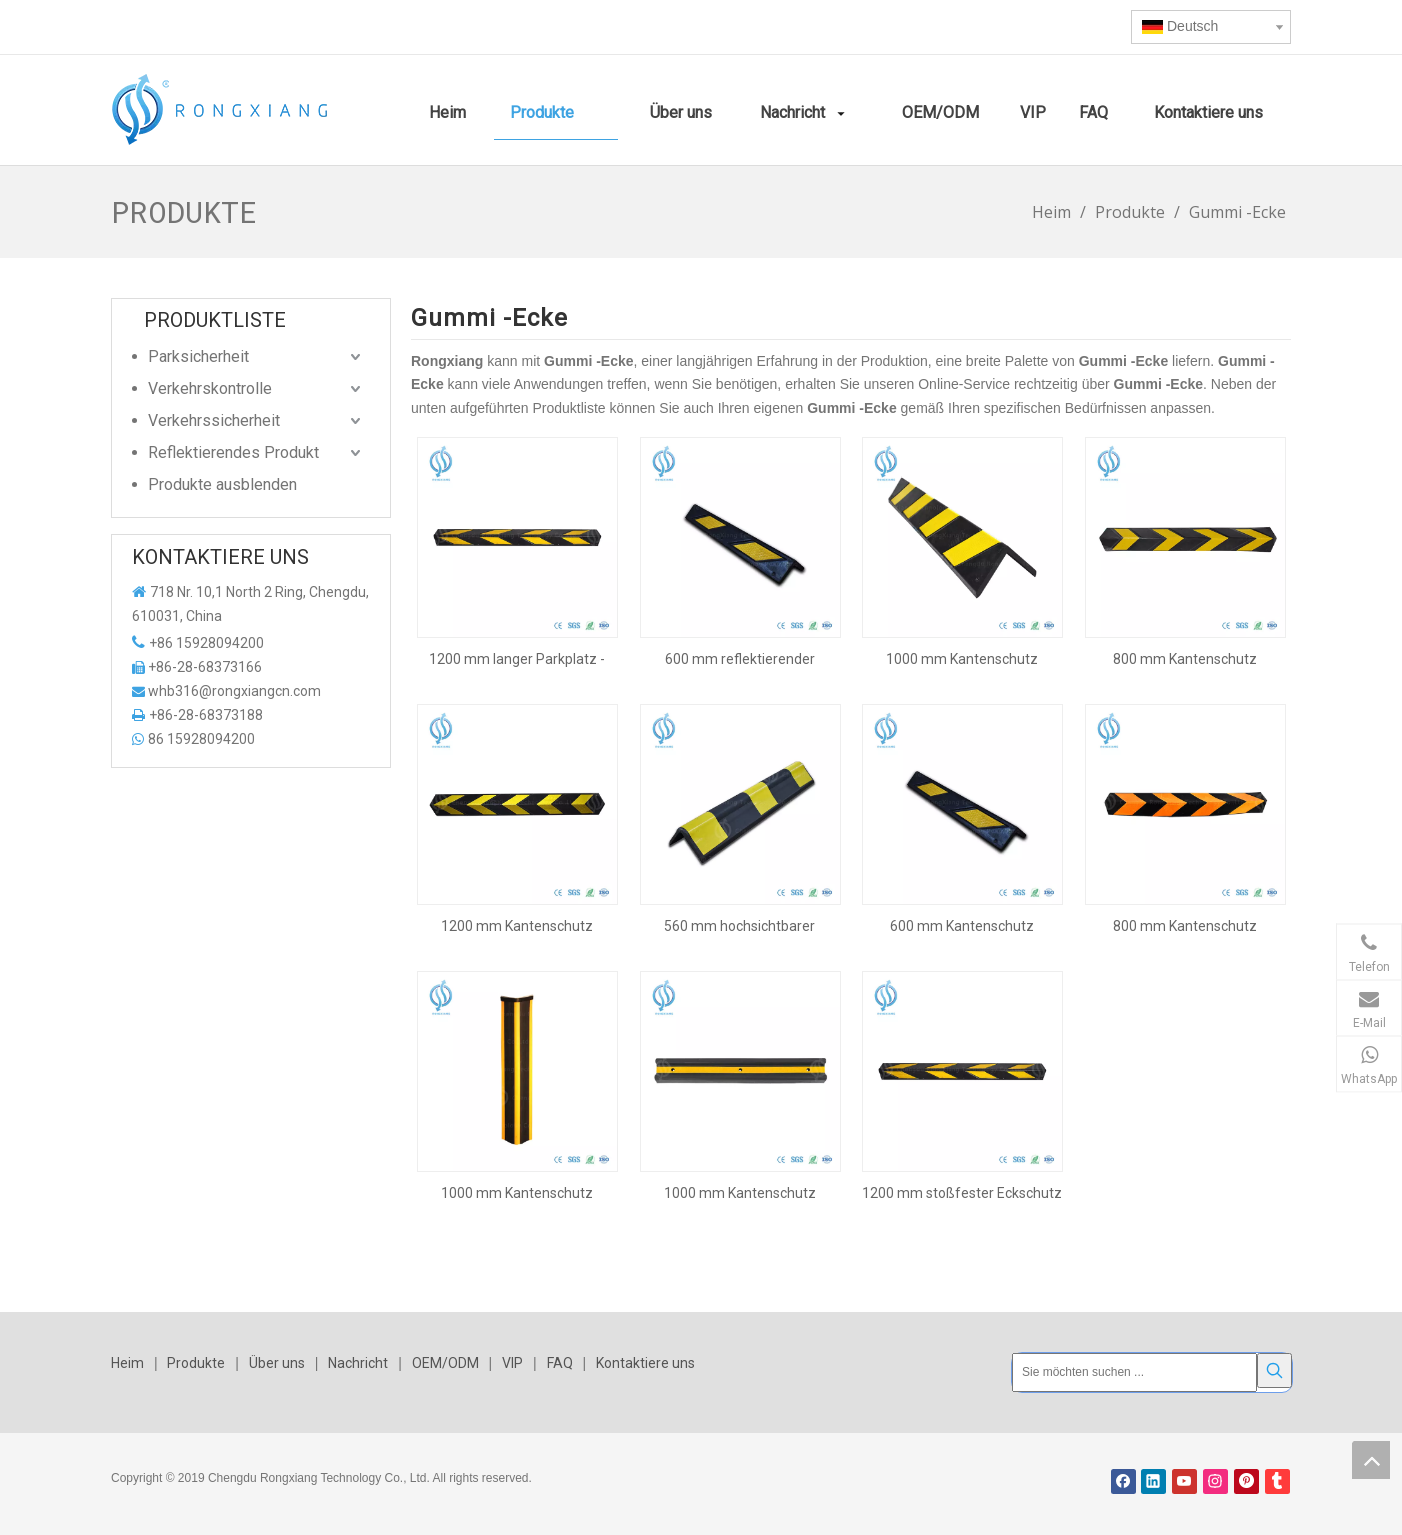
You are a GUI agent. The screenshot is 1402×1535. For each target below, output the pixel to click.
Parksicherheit (198, 356)
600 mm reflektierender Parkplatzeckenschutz (740, 659)
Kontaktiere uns (645, 1363)
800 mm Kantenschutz (1185, 659)
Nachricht (358, 1363)
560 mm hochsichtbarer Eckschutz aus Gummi (739, 926)
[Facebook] (1123, 1481)
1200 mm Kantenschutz (517, 926)
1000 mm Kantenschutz (962, 659)
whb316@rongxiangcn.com (234, 691)
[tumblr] (1277, 1481)
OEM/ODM (445, 1363)
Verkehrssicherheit (214, 420)
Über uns (277, 1363)
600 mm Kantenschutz (962, 926)
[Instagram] (1215, 1481)
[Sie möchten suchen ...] (1134, 1372)
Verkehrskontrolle (210, 388)
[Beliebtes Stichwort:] (1274, 1370)
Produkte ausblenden (222, 484)
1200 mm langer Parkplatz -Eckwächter (517, 659)
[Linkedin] (1153, 1481)
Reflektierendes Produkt (233, 452)
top (1371, 1460)
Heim (127, 1363)
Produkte (196, 1363)
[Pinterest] (1246, 1481)
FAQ (560, 1363)
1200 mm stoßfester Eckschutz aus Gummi (962, 1193)
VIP (512, 1363)
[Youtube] (1184, 1481)
